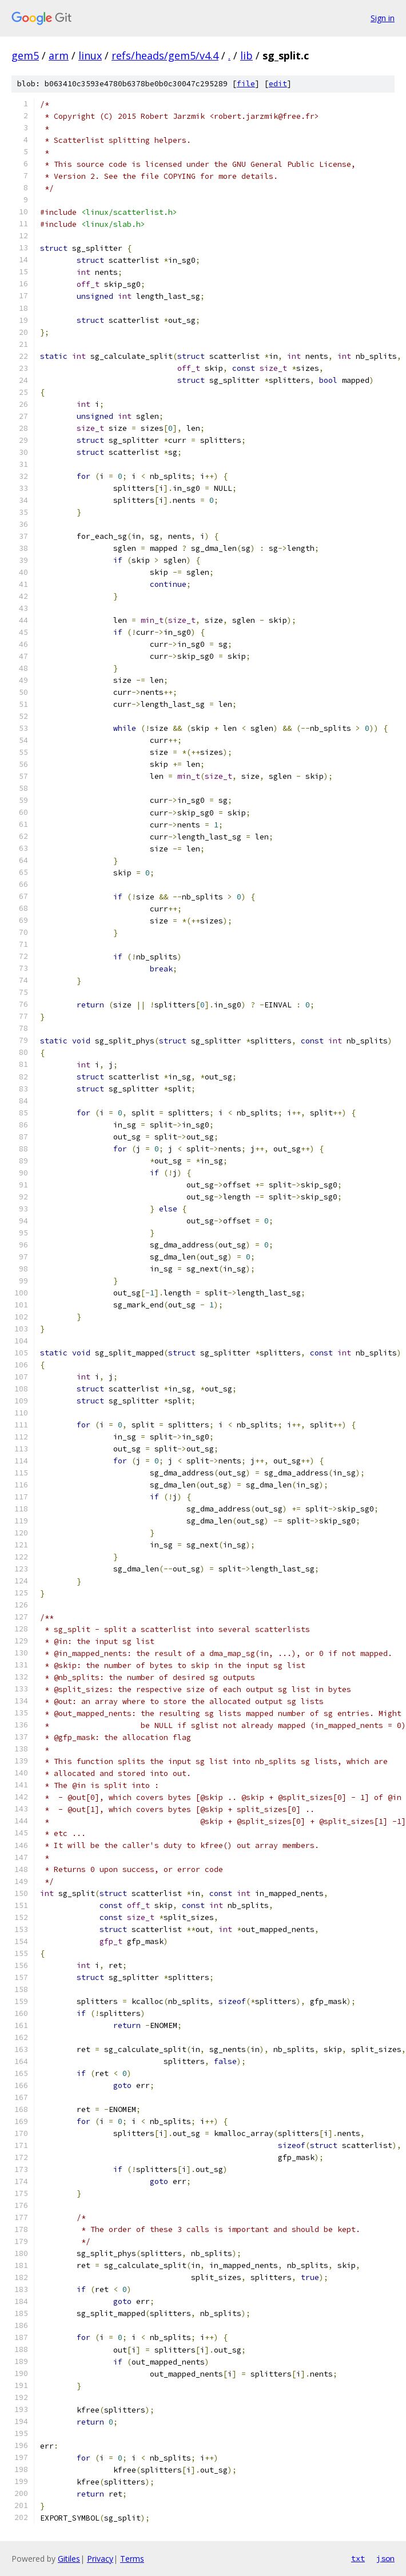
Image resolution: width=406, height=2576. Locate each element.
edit (278, 84)
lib (246, 55)
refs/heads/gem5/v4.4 (165, 55)
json (385, 2558)
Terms (132, 2558)
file (246, 84)
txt (358, 2558)
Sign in (383, 18)
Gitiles (69, 2558)
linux (90, 55)
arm (59, 55)
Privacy (100, 2558)
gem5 (25, 55)
